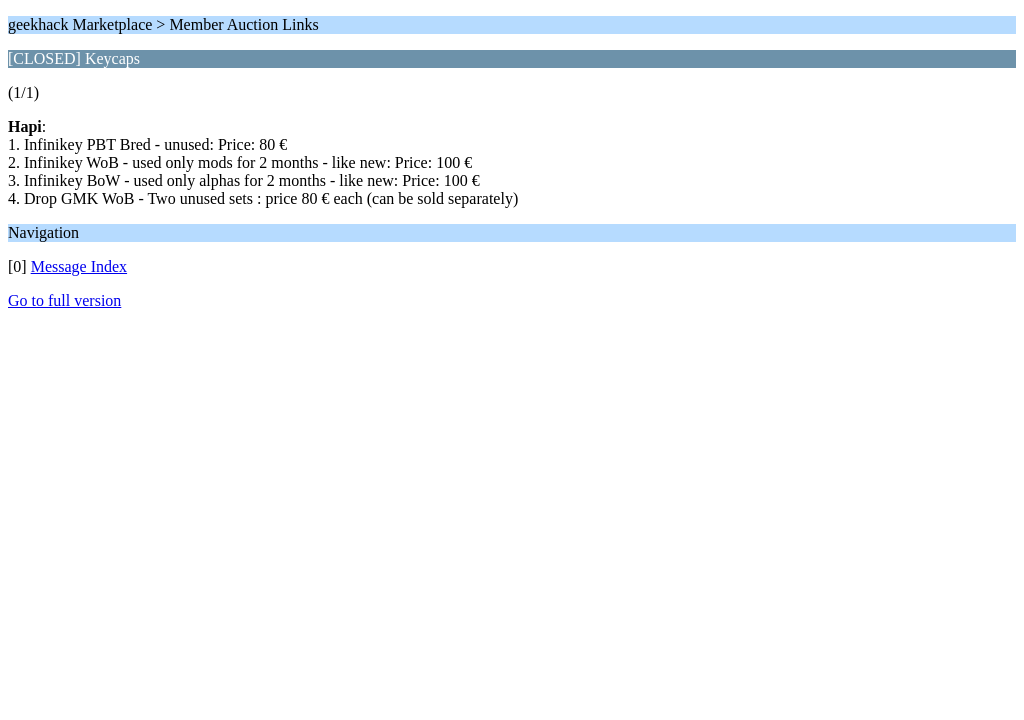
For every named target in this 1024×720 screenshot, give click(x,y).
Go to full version (64, 300)
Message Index (79, 266)
